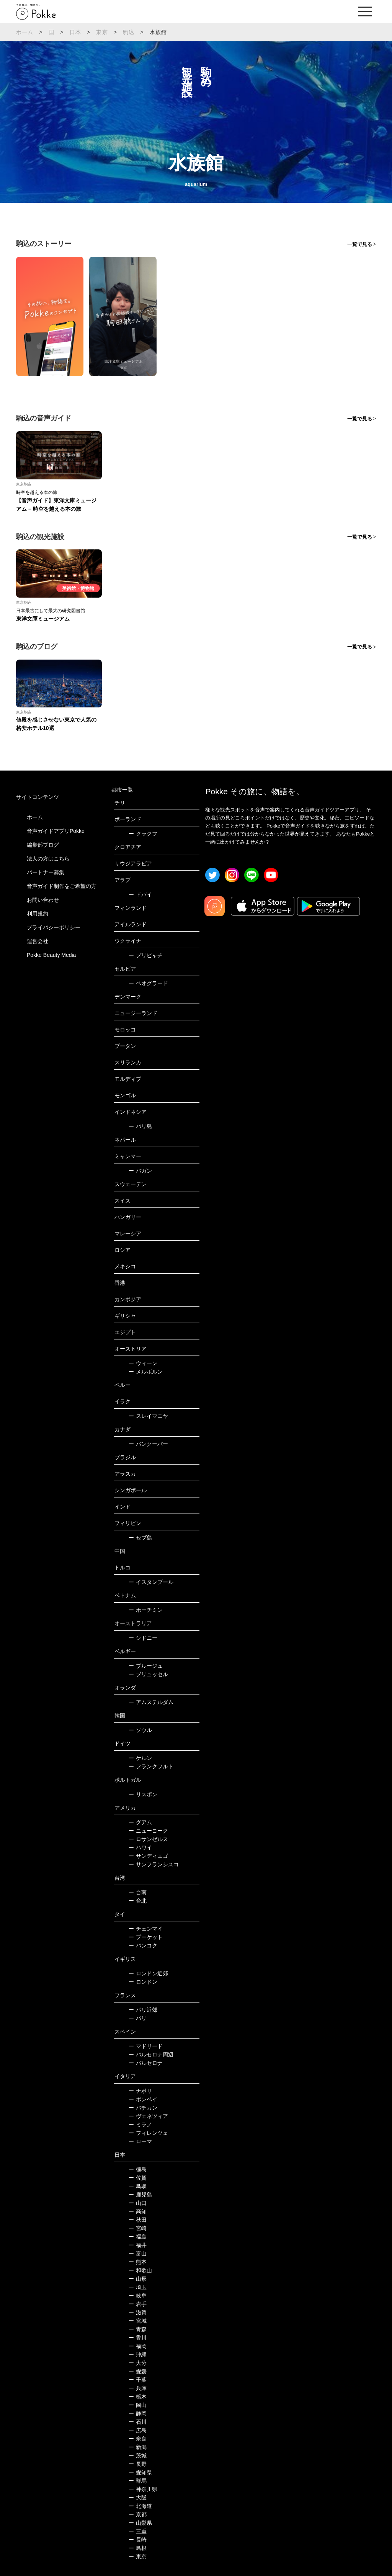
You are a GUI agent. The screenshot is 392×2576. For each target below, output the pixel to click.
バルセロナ (146, 2063)
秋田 (138, 2220)
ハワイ (140, 1847)
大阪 (138, 2498)
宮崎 (138, 2228)
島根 (138, 2548)
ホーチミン (146, 1610)
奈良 (138, 2439)
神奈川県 (143, 2489)
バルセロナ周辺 (151, 2054)
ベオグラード (148, 983)
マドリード (146, 2046)
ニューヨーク (148, 1831)
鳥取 (138, 2186)
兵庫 (138, 2388)
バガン (140, 1171)
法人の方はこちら (48, 858)
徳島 (138, 2169)
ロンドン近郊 (148, 1973)
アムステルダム (151, 1702)
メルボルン (146, 1372)
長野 (138, 2464)
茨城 (138, 2455)
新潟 (138, 2447)
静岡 (138, 2413)
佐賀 (138, 2178)
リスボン (143, 1794)
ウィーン (143, 1363)
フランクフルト (151, 1766)
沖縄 (138, 2354)
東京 (102, 32)
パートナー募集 (45, 872)
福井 (138, 2245)
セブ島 (140, 1538)
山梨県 (140, 2523)
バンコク (143, 1945)
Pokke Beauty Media (51, 955)
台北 (138, 1901)
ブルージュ (146, 1666)
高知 (138, 2211)
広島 (138, 2430)
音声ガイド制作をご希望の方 (61, 886)
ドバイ (140, 894)
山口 (138, 2203)
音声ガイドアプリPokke (56, 831)
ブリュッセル (148, 1674)
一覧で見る (359, 244)
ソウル (140, 1730)
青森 (138, 2329)
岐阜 (138, 2295)
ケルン (140, 1758)
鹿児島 (140, 2194)
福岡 (138, 2346)
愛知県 (140, 2472)
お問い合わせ (43, 900)
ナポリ (140, 2091)
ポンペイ (143, 2099)
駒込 (128, 32)
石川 (138, 2422)
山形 (138, 2279)
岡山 (138, 2405)
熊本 (138, 2262)
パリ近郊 (143, 2010)
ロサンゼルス (148, 1839)
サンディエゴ (148, 1856)
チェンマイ (146, 1929)
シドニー (143, 1638)
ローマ (140, 2141)
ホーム (25, 32)
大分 (138, 2363)
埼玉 (138, 2287)
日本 (75, 32)
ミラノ (140, 2124)
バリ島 (140, 1126)
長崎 (138, 2540)
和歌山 (140, 2270)
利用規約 (37, 914)
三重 (138, 2531)
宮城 (138, 2321)
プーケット (146, 1937)
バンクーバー (148, 1444)
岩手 (138, 2304)
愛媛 (138, 2371)
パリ (138, 2018)
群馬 (138, 2481)
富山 (138, 2253)
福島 (138, 2237)
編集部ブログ (43, 845)
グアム (140, 1822)
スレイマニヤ (148, 1416)
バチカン (143, 2108)
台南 (138, 1892)
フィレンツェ (148, 2133)
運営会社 (37, 941)
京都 (138, 2514)
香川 (138, 2338)
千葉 (138, 2380)
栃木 (138, 2397)
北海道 (140, 2506)
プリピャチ (146, 955)
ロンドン (143, 1982)
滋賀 (138, 2312)
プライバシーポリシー (53, 927)
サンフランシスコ (154, 1864)
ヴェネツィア (148, 2116)
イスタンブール (151, 1582)
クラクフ (143, 834)
